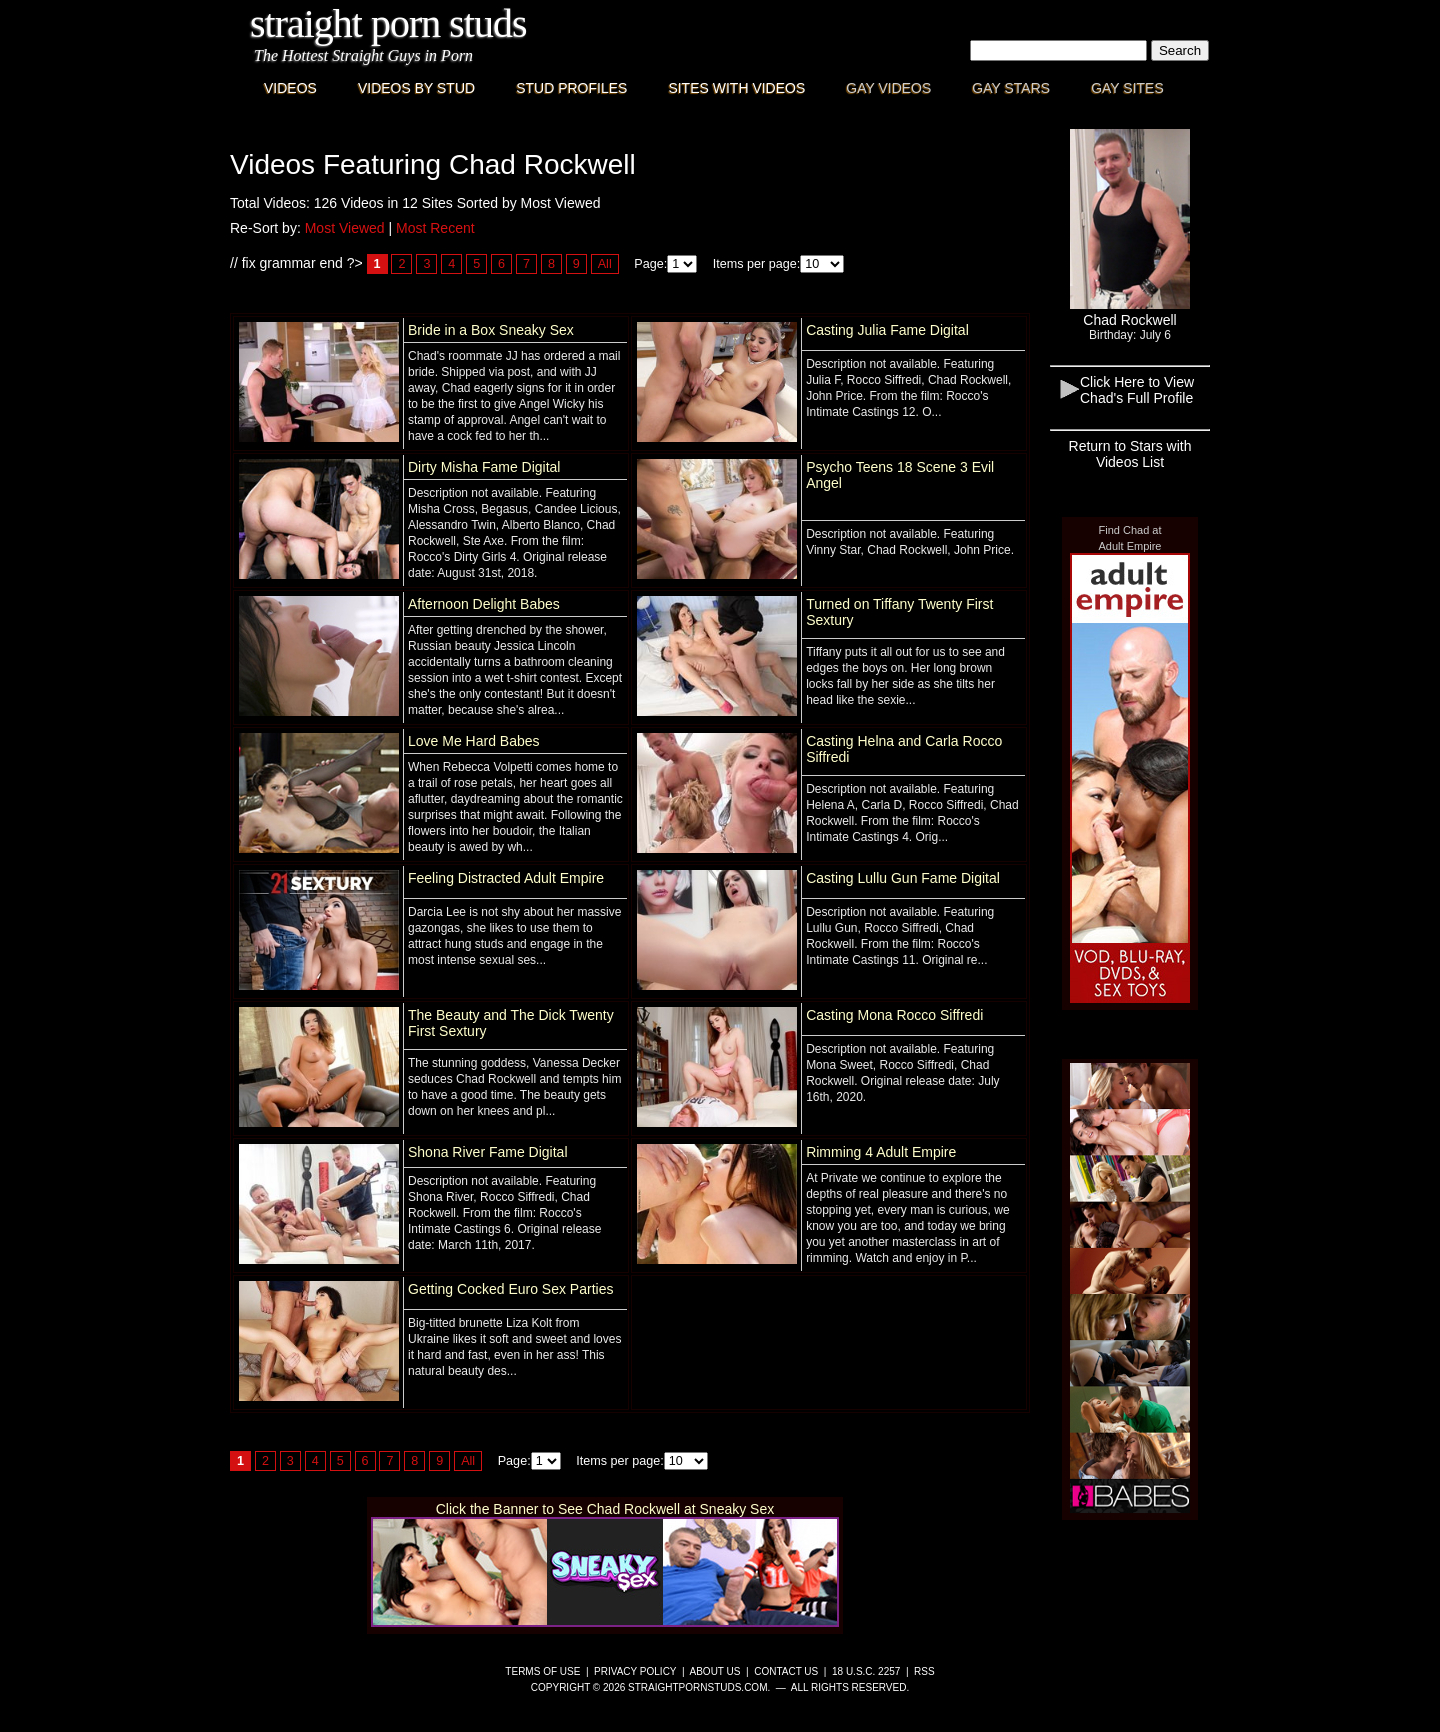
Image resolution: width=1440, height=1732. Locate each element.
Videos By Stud (416, 88)
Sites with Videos (736, 88)
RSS (924, 1671)
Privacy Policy (635, 1671)
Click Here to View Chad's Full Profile (1137, 390)
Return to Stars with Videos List (1130, 454)
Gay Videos (888, 88)
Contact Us (786, 1671)
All (605, 264)
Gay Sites (1127, 88)
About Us (715, 1671)
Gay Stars (1011, 88)
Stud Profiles (571, 88)
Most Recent (435, 228)
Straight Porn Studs (388, 23)
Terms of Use (542, 1671)
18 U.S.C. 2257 (866, 1671)
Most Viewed (345, 228)
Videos (290, 88)
